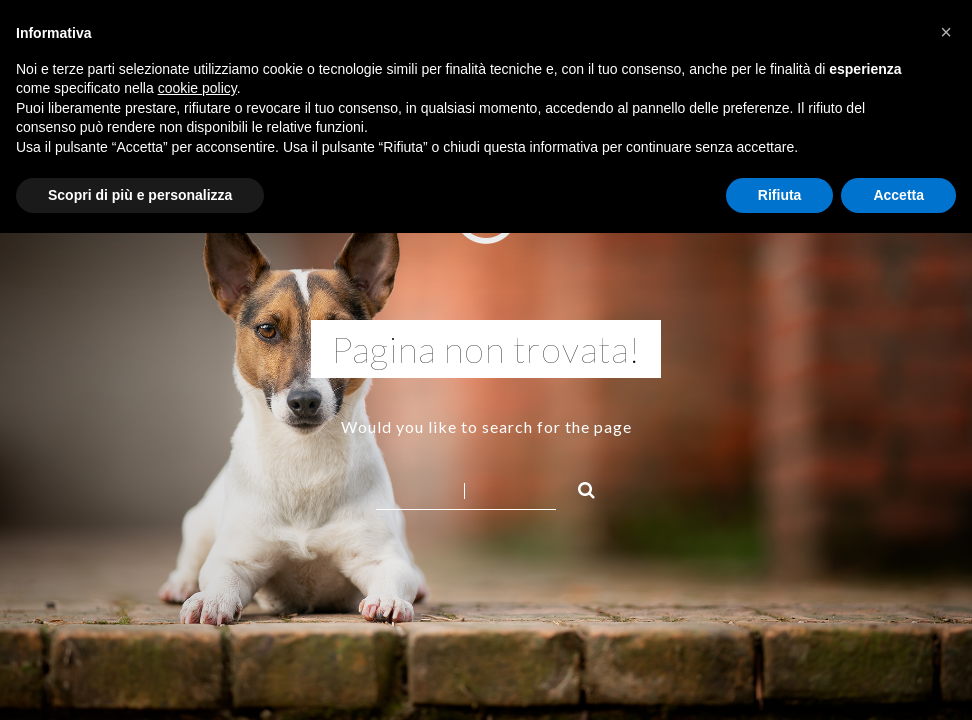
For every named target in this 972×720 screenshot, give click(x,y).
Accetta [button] (898, 195)
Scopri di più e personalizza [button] (140, 195)
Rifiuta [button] (780, 195)
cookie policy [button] (197, 88)
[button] (946, 32)
